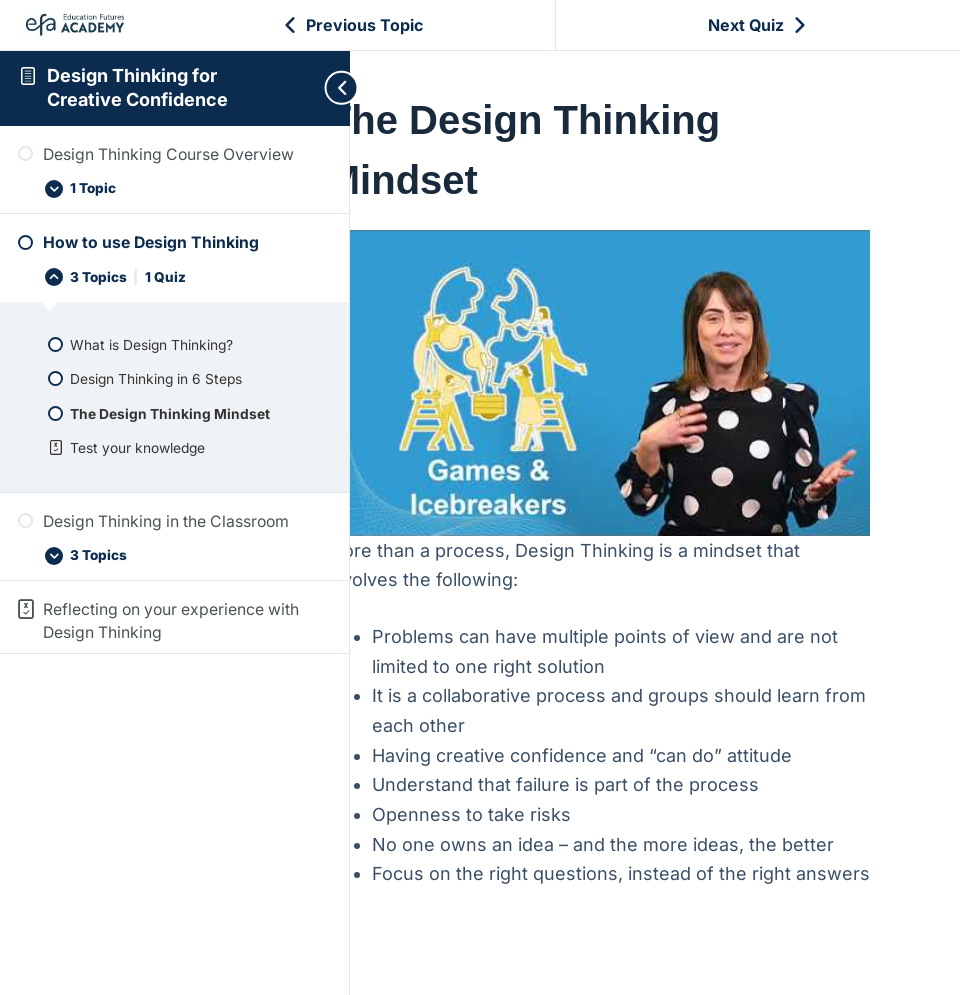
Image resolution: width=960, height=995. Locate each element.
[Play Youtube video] (637, 361)
